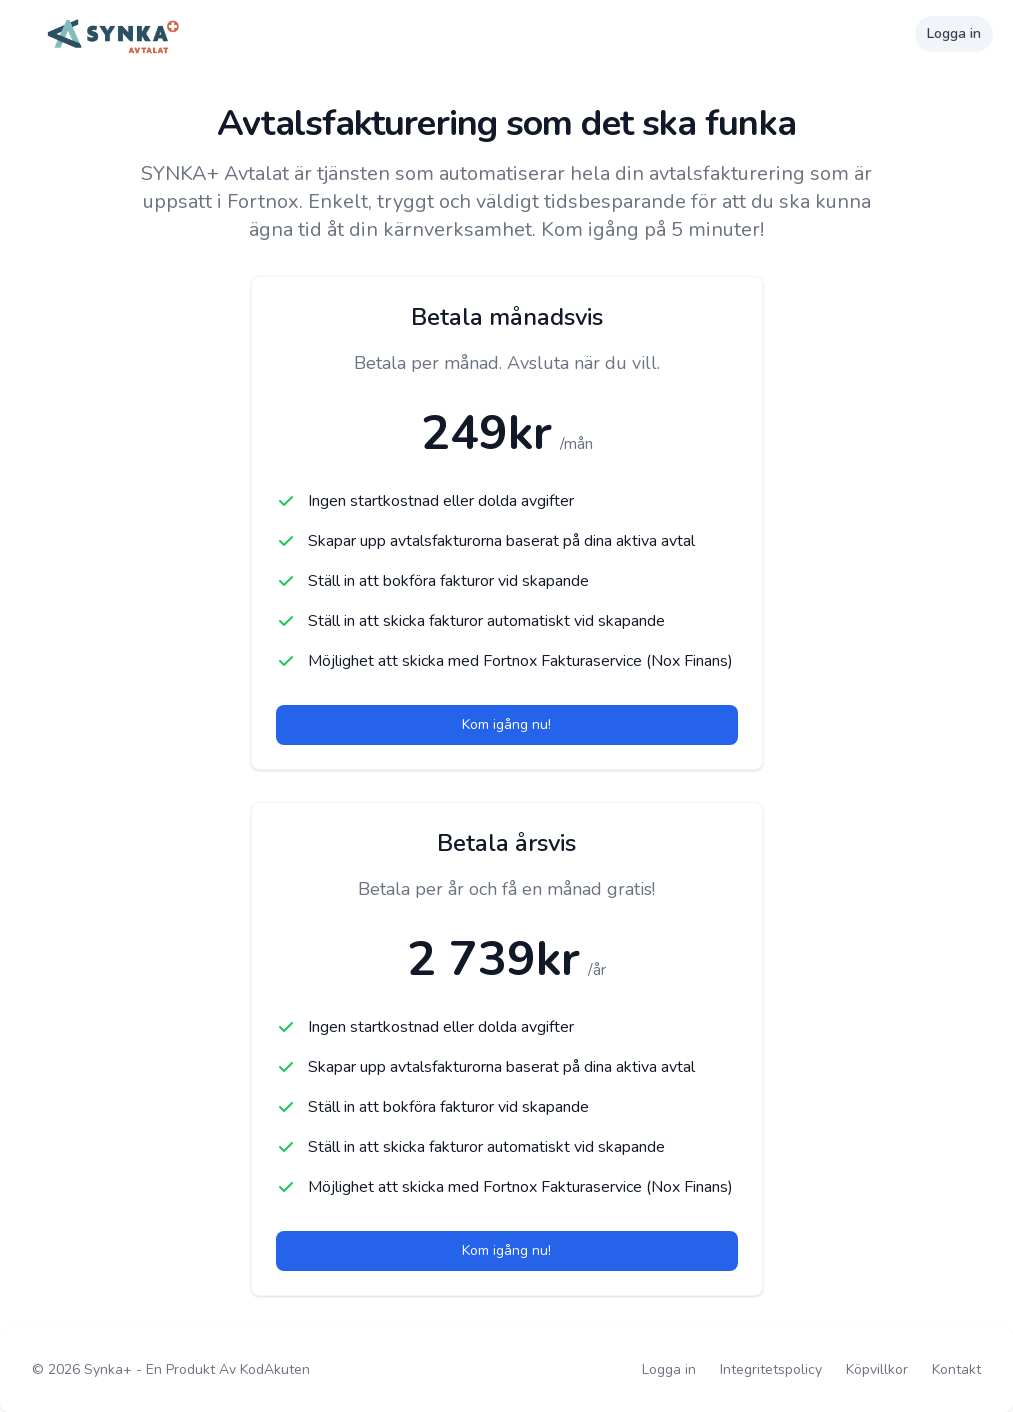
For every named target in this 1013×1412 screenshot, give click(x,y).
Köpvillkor (877, 1369)
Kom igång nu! (506, 724)
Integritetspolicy (771, 1369)
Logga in (954, 33)
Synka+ (108, 1369)
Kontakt (956, 1369)
